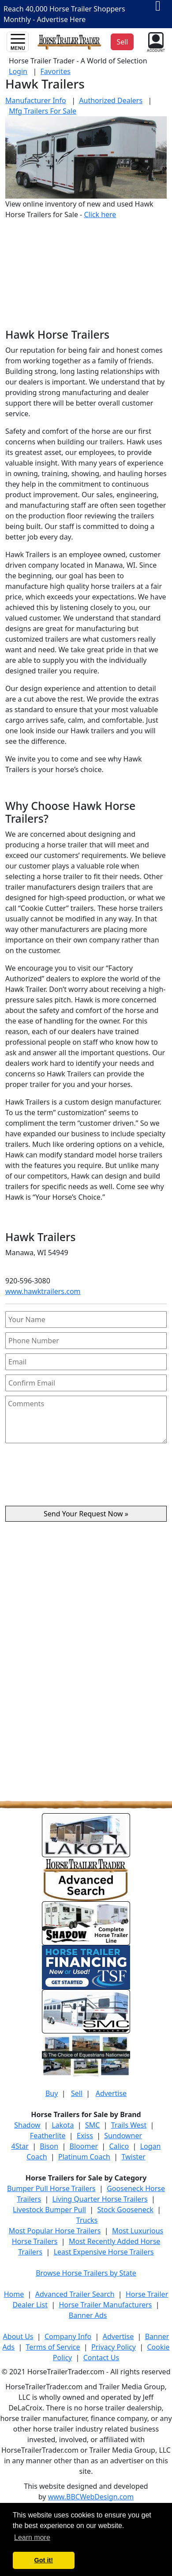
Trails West (128, 2125)
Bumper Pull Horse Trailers (51, 2188)
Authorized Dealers (110, 100)
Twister (133, 2157)
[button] (155, 41)
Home (14, 2294)
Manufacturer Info (35, 100)
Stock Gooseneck (125, 2209)
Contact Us (101, 2357)
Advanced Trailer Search (75, 2294)
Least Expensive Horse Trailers (104, 2252)
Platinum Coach (84, 2157)
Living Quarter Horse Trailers (100, 2199)
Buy (51, 2093)
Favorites (56, 71)
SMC (92, 2125)
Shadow (27, 2125)
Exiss (85, 2135)
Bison (49, 2146)
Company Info (68, 2336)
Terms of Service (53, 2347)
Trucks (86, 2220)
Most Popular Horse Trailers (55, 2231)
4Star (20, 2146)
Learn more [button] (32, 2537)
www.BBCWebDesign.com (91, 2497)
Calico (119, 2146)
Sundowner (123, 2135)
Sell (76, 2093)
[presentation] (86, 1478)
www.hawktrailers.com (43, 1291)
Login (18, 71)
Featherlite (48, 2135)
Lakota (63, 2125)
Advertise (111, 2093)
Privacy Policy (113, 2347)
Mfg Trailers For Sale (42, 111)
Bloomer (84, 2146)
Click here (100, 214)
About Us (18, 2336)
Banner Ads (88, 2315)
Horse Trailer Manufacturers (105, 2305)
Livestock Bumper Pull (49, 2209)
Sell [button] (122, 42)
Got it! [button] (43, 2560)
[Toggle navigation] (18, 42)
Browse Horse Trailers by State (86, 2273)
